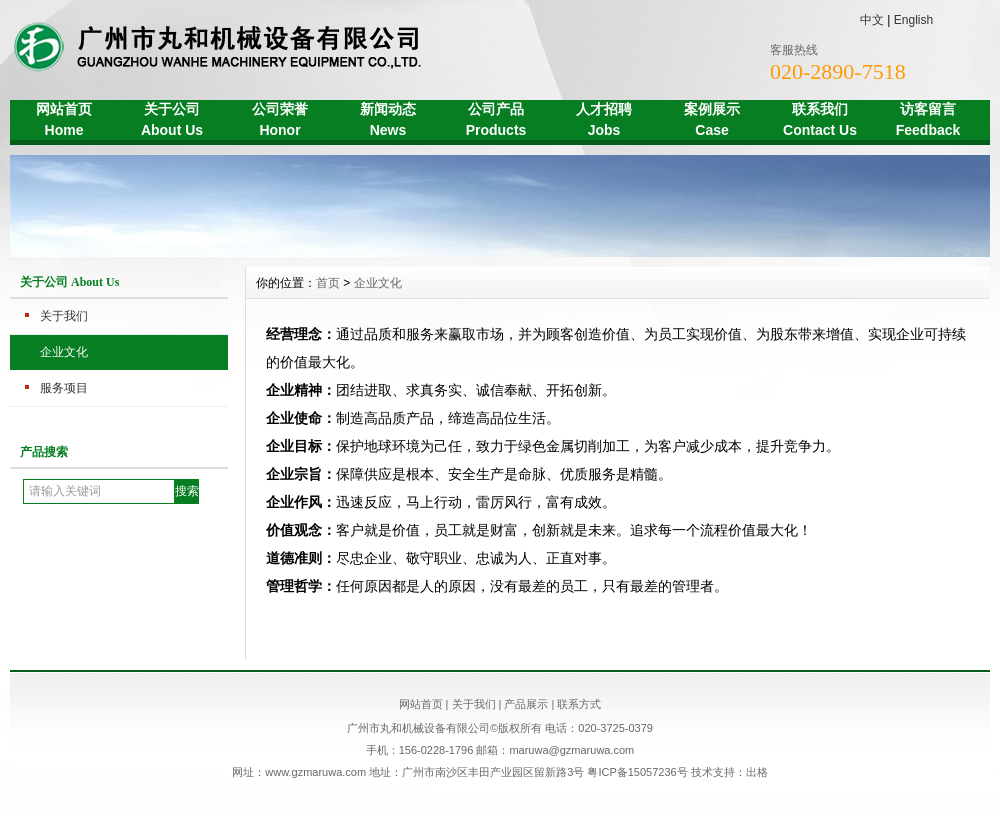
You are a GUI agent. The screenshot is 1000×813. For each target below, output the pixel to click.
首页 (328, 283)
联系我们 (820, 122)
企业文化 (64, 352)
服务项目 (64, 388)
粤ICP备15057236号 (638, 772)
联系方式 (579, 704)
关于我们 (64, 316)
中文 (872, 20)
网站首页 (64, 122)
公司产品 (496, 122)
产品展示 (526, 704)
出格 (757, 772)
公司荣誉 (280, 122)
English (913, 20)
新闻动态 (388, 122)
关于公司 (172, 122)
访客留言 (928, 122)
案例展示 (712, 122)
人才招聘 (604, 122)
